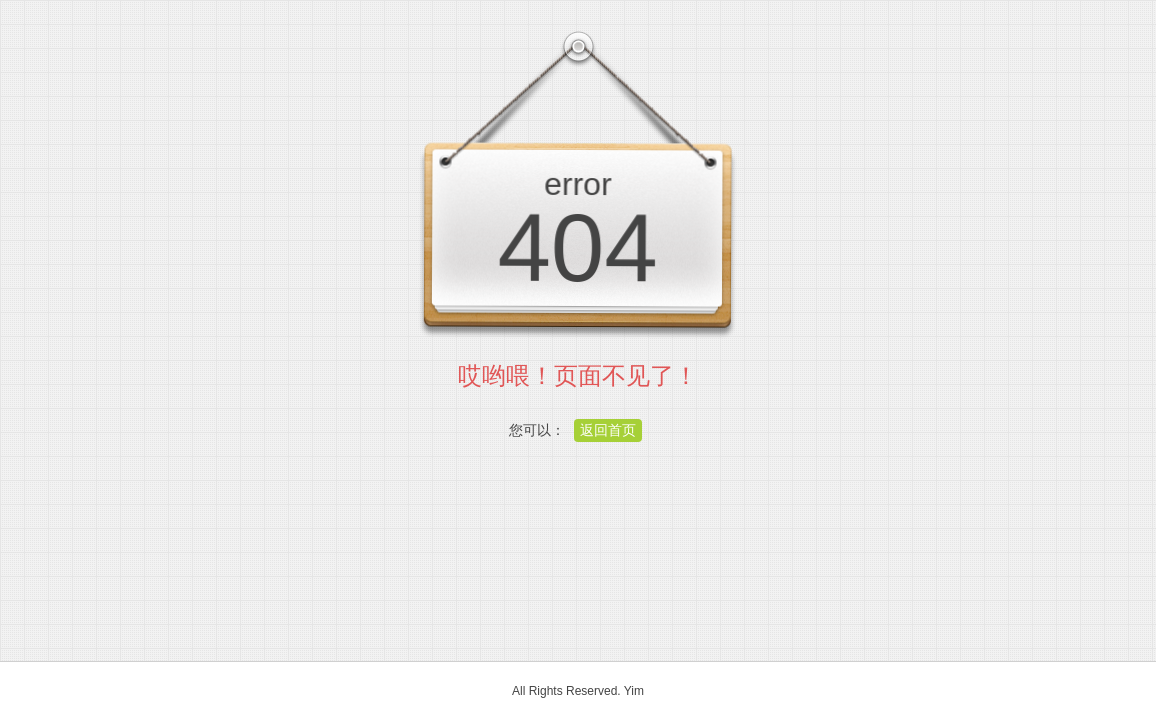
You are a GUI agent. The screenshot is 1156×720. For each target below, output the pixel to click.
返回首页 (608, 430)
